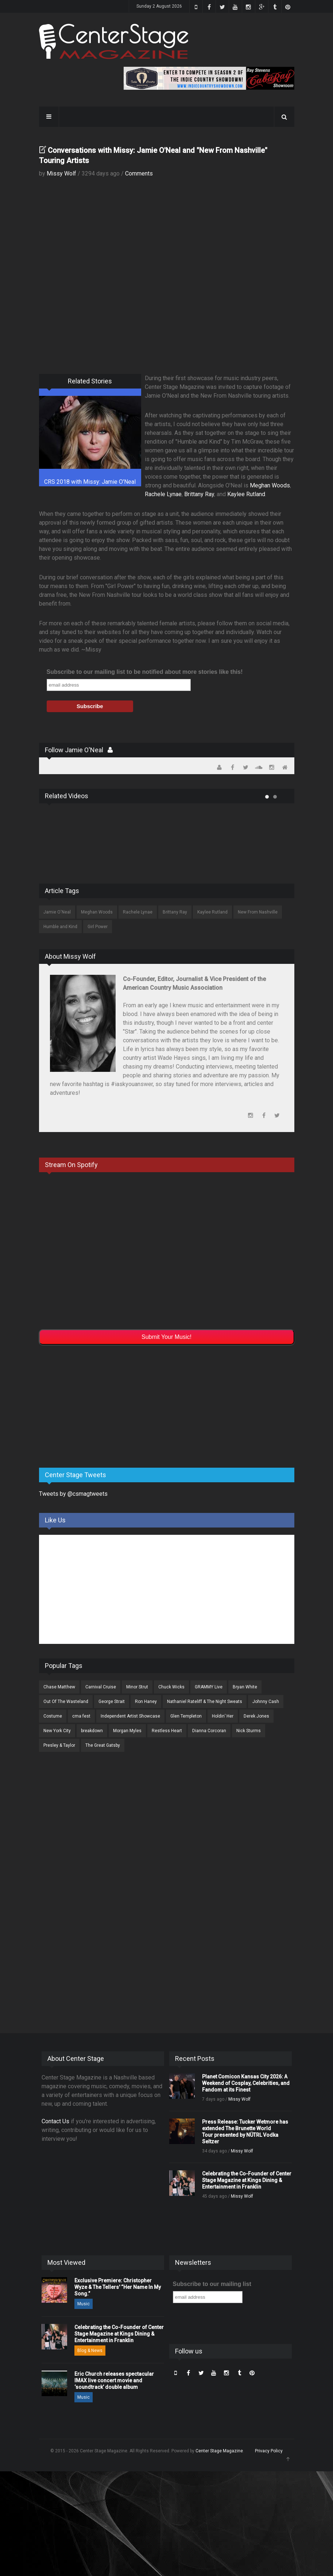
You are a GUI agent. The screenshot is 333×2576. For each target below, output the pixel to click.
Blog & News (89, 2350)
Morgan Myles (127, 1730)
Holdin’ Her (222, 1716)
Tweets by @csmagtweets (73, 1493)
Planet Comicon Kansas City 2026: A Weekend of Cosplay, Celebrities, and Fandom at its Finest (246, 2083)
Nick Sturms (248, 1730)
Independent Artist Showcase (130, 1716)
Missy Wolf (61, 173)
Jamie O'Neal (57, 912)
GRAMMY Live (208, 1686)
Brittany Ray (199, 494)
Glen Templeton (186, 1716)
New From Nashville (258, 912)
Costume (52, 1716)
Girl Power (98, 926)
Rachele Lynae (163, 494)
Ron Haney (146, 1701)
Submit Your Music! (166, 1337)
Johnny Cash (265, 1701)
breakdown (92, 1730)
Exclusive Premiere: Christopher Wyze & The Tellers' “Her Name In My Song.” (117, 2287)
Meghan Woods (270, 485)
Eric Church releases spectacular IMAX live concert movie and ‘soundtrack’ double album (114, 2380)
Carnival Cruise (100, 1686)
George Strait (111, 1701)
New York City (57, 1730)
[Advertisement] (93, 1405)
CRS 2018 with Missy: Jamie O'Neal (90, 481)
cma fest (81, 1716)
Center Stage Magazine (219, 2450)
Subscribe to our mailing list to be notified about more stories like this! (145, 672)
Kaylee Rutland (246, 494)
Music (83, 2303)
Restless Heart (167, 1730)
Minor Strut (137, 1686)
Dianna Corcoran (209, 1730)
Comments (139, 173)
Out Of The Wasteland (65, 1701)
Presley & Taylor (59, 1745)
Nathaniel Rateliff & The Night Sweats (204, 1701)
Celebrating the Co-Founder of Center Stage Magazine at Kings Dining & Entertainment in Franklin (246, 2180)
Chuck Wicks (171, 1686)
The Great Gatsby (102, 1745)
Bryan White (245, 1686)
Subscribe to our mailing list (212, 2284)
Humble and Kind (60, 926)
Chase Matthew (59, 1686)
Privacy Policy (269, 2450)
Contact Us (55, 2121)
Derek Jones (256, 1716)
